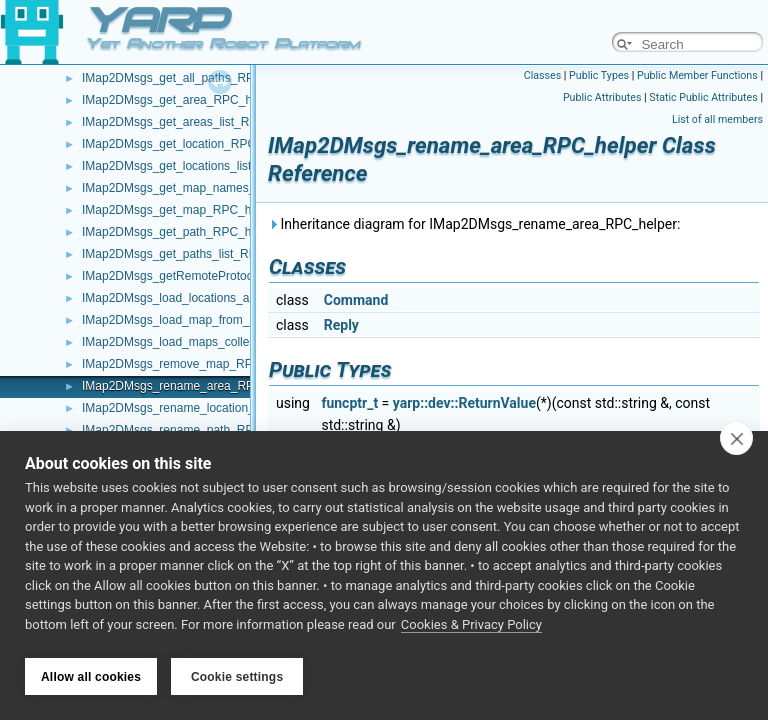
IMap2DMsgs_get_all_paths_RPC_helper (192, 78)
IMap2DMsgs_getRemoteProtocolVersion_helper (212, 276)
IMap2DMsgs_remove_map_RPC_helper (191, 364)
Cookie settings (237, 677)
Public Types (599, 75)
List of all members (717, 119)
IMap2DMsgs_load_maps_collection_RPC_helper (214, 342)
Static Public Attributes (703, 97)
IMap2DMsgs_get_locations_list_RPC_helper (202, 166)
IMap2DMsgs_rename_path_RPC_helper (192, 430)
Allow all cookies (91, 677)
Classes (542, 75)
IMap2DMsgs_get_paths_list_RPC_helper (193, 254)
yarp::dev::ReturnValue (464, 403)
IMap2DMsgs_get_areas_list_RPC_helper (194, 122)
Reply (341, 325)
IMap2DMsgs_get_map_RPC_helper (180, 210)
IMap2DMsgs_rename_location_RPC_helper (201, 408)
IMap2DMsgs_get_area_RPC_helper (180, 100)
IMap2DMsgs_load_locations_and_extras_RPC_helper (228, 298)
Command (356, 300)
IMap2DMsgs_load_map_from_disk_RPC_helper (212, 320)
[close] (736, 442)
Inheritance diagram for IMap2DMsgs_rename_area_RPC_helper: (474, 224)
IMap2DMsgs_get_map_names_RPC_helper (201, 188)
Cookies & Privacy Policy (471, 628)
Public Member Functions (697, 75)
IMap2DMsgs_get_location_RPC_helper (189, 144)
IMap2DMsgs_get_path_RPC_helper (180, 232)
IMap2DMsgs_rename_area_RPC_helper (192, 386)
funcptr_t (349, 403)
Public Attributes (602, 97)
